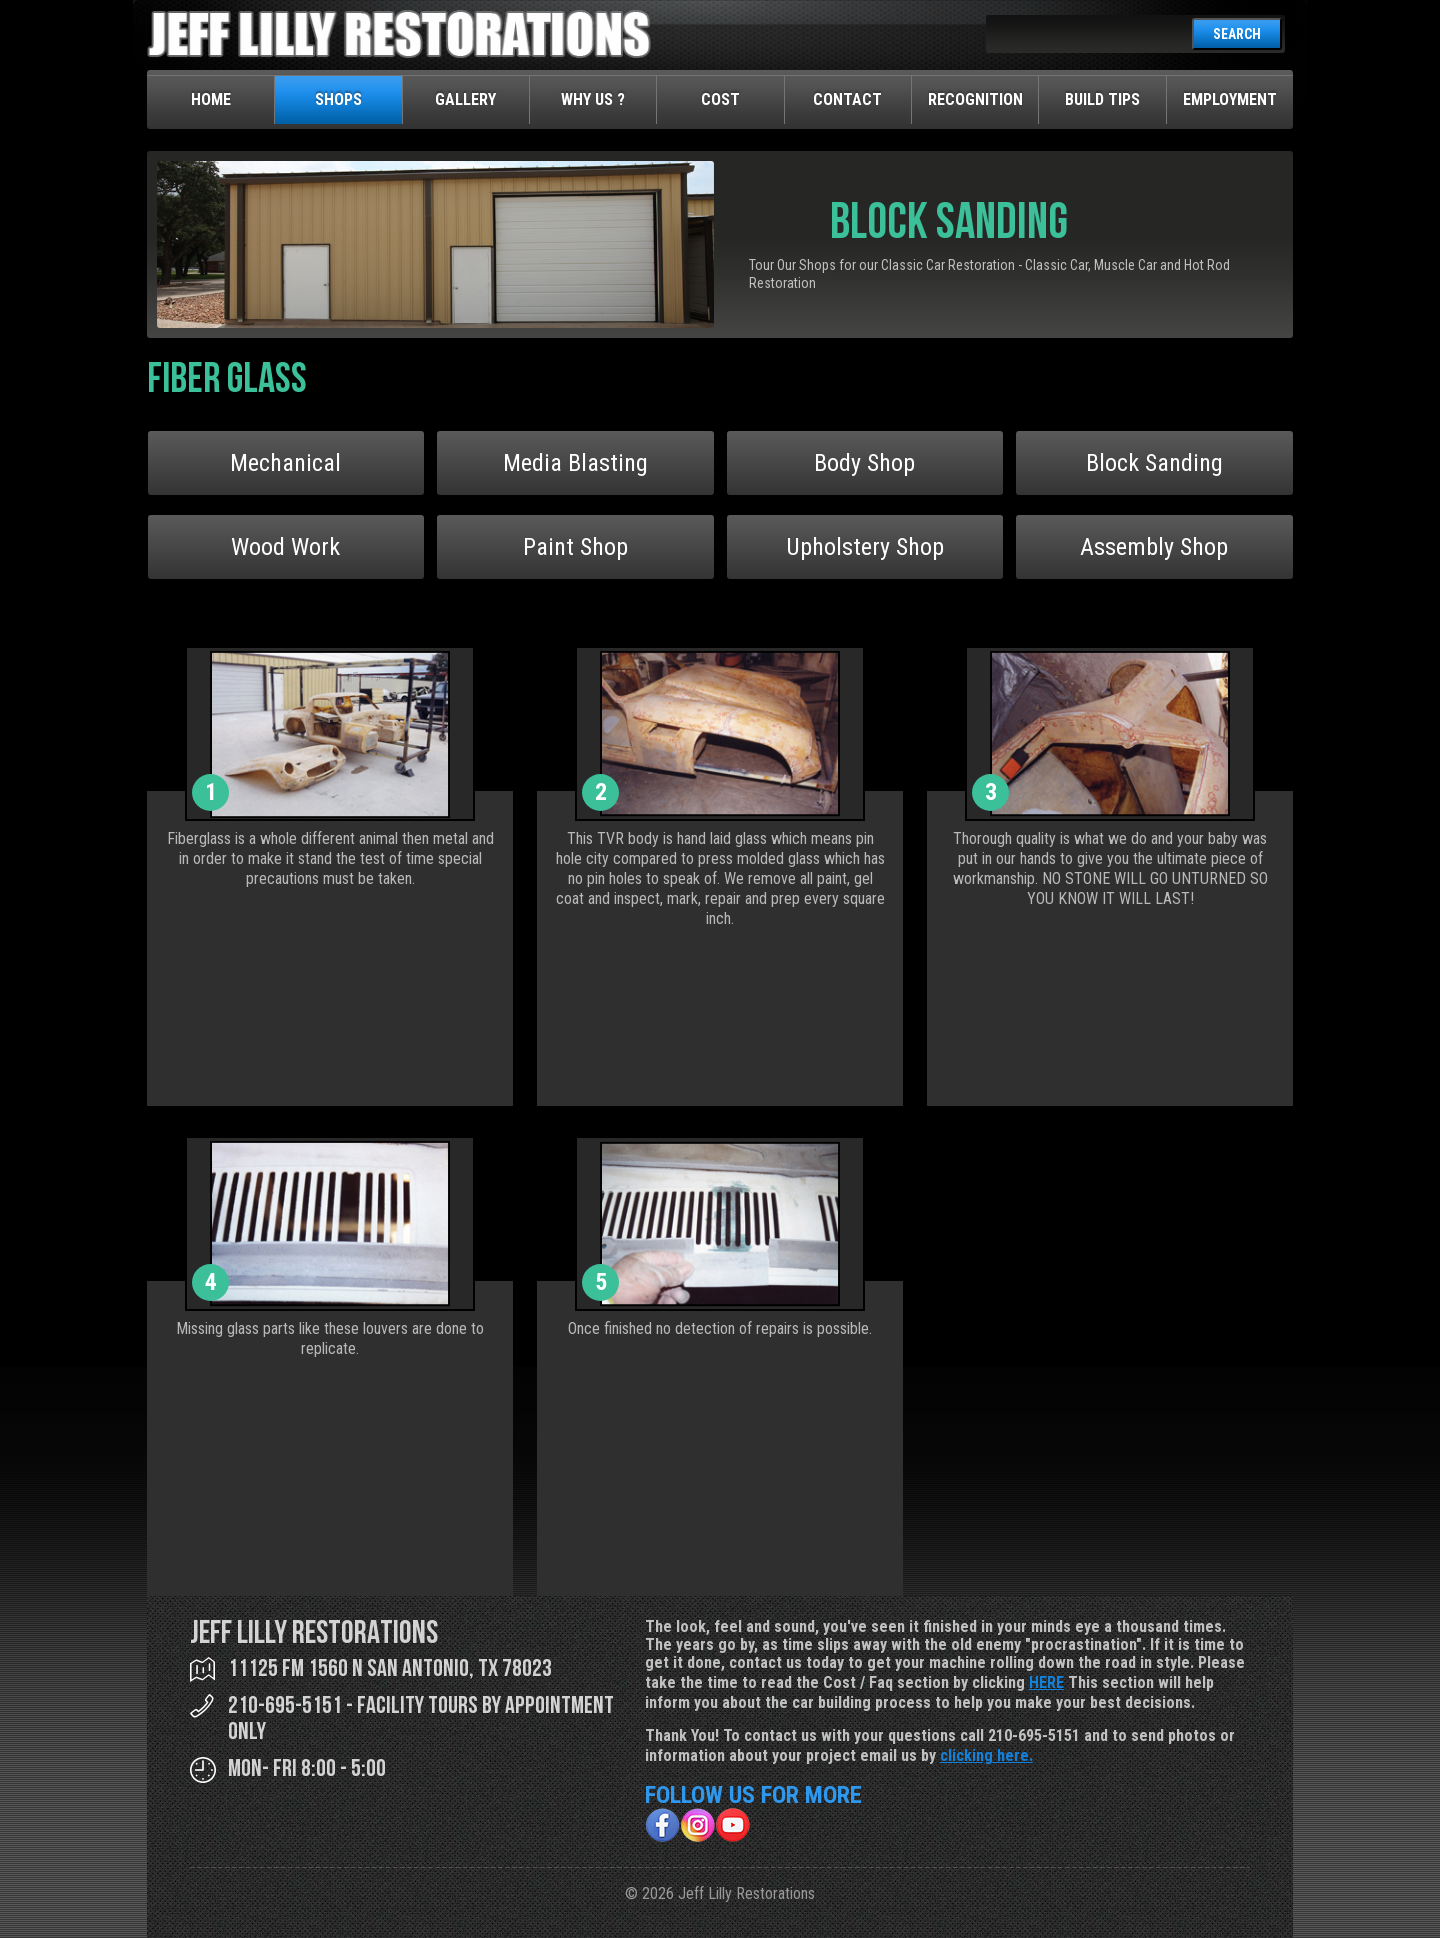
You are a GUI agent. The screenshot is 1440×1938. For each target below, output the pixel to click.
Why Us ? (593, 99)
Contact (847, 99)
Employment (1230, 99)
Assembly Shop (1154, 547)
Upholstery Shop (865, 547)
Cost (720, 99)
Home (211, 99)
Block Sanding (1154, 463)
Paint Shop (575, 547)
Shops (338, 99)
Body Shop (864, 463)
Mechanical (285, 463)
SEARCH (1237, 34)
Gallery (465, 99)
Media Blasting (575, 463)
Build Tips (1102, 99)
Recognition (975, 99)
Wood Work (285, 547)
